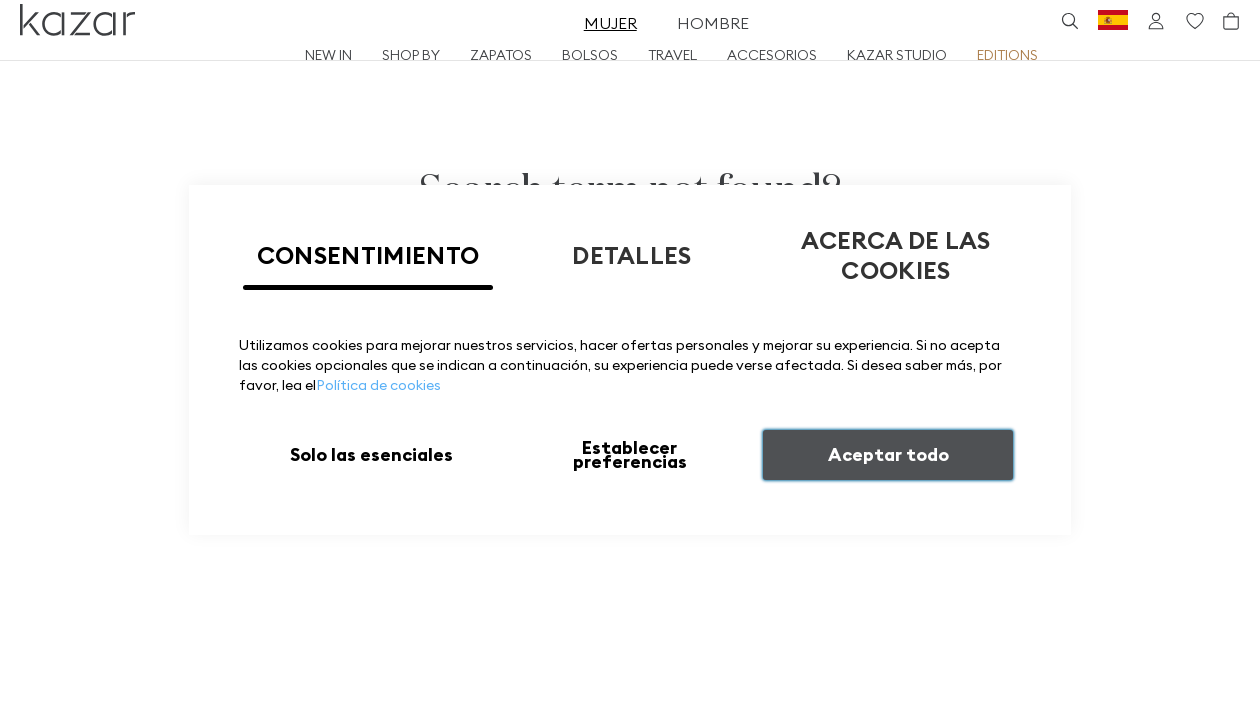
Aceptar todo (888, 454)
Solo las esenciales (371, 454)
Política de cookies (378, 385)
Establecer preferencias (630, 454)
